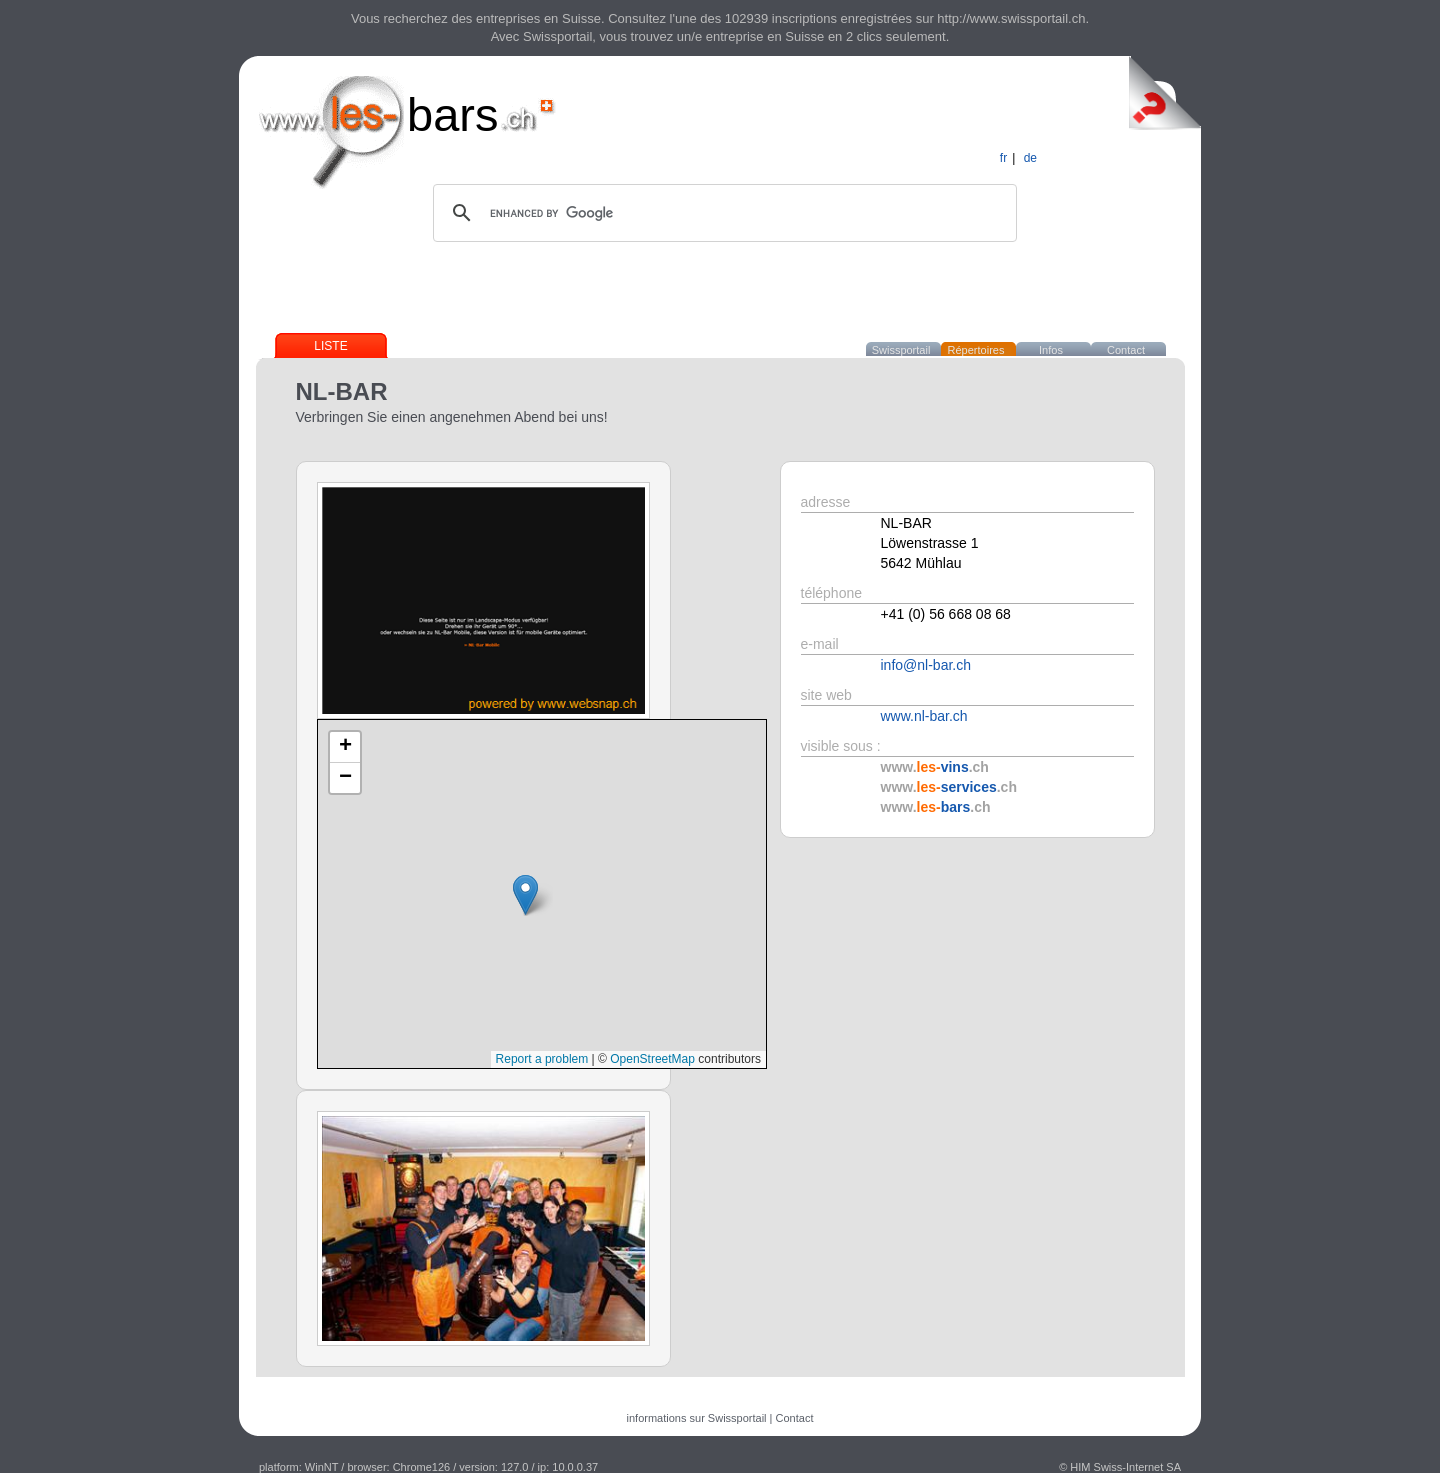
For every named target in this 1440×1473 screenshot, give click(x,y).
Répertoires (976, 350)
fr (1003, 158)
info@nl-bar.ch (926, 665)
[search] (722, 213)
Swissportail (901, 350)
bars (452, 114)
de (1030, 158)
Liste (330, 346)
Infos (1051, 350)
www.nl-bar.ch (924, 716)
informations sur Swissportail (697, 1418)
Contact (1126, 350)
